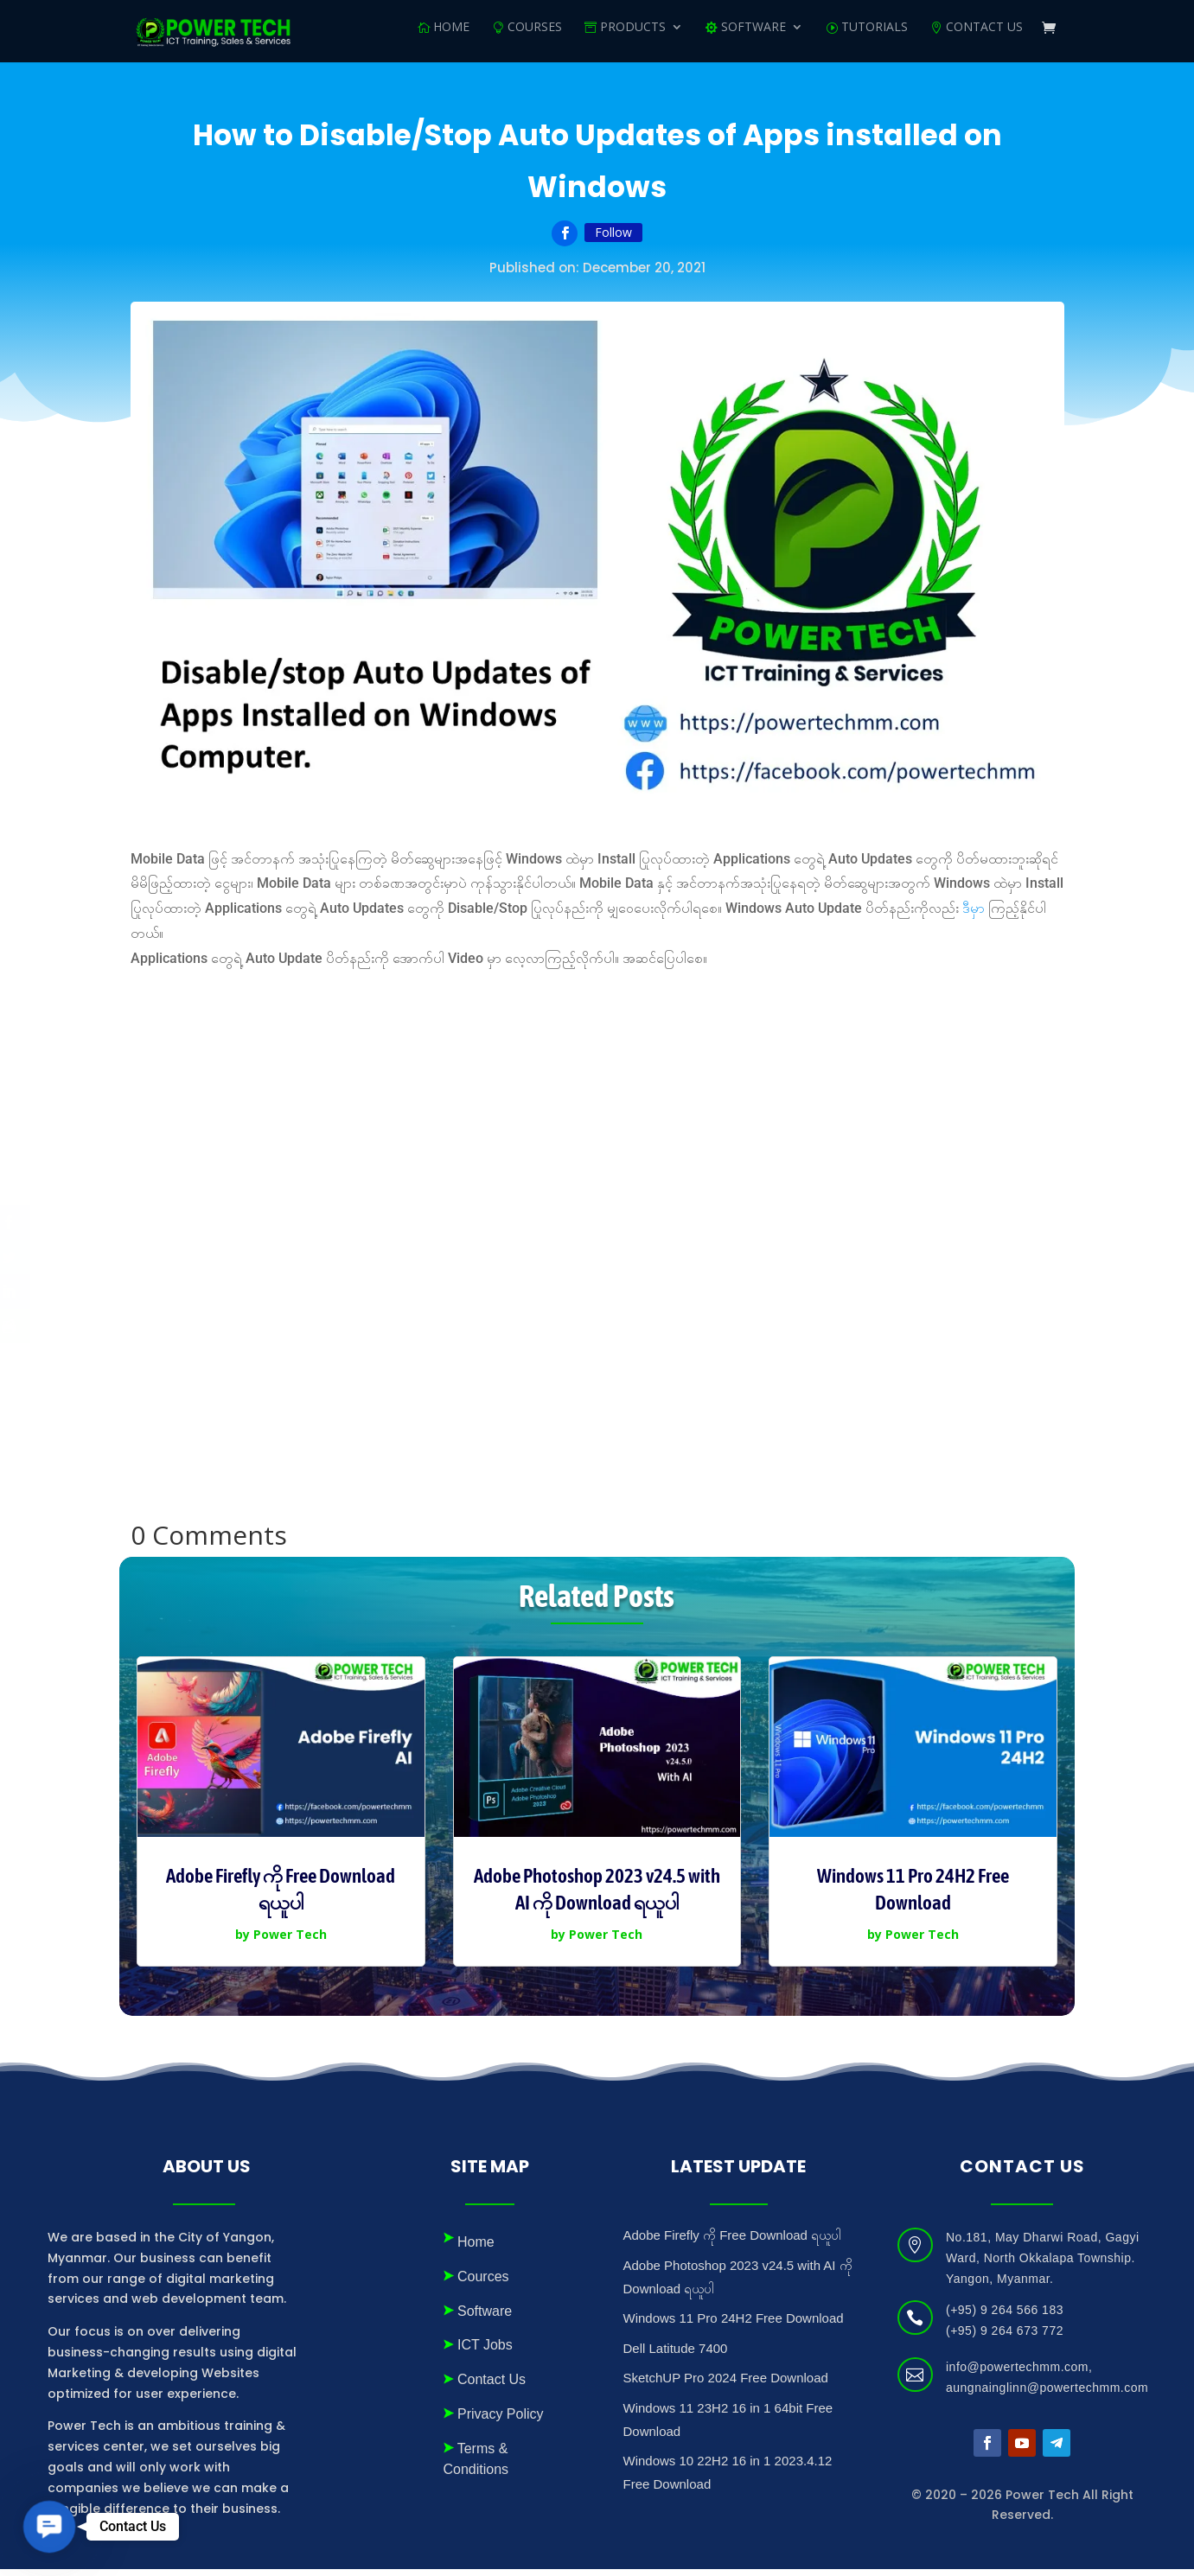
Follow (613, 239)
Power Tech (290, 1941)
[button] (49, 2527)
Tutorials (874, 35)
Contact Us (984, 35)
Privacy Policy (500, 2420)
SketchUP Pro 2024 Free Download (725, 2384)
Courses (535, 35)
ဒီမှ (972, 915)
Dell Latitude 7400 (675, 2355)
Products (633, 35)
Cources (483, 2283)
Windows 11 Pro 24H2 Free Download (733, 2325)
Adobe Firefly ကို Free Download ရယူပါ (732, 2242)
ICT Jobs (485, 2351)
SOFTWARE (753, 35)
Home (451, 35)
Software (484, 2318)
